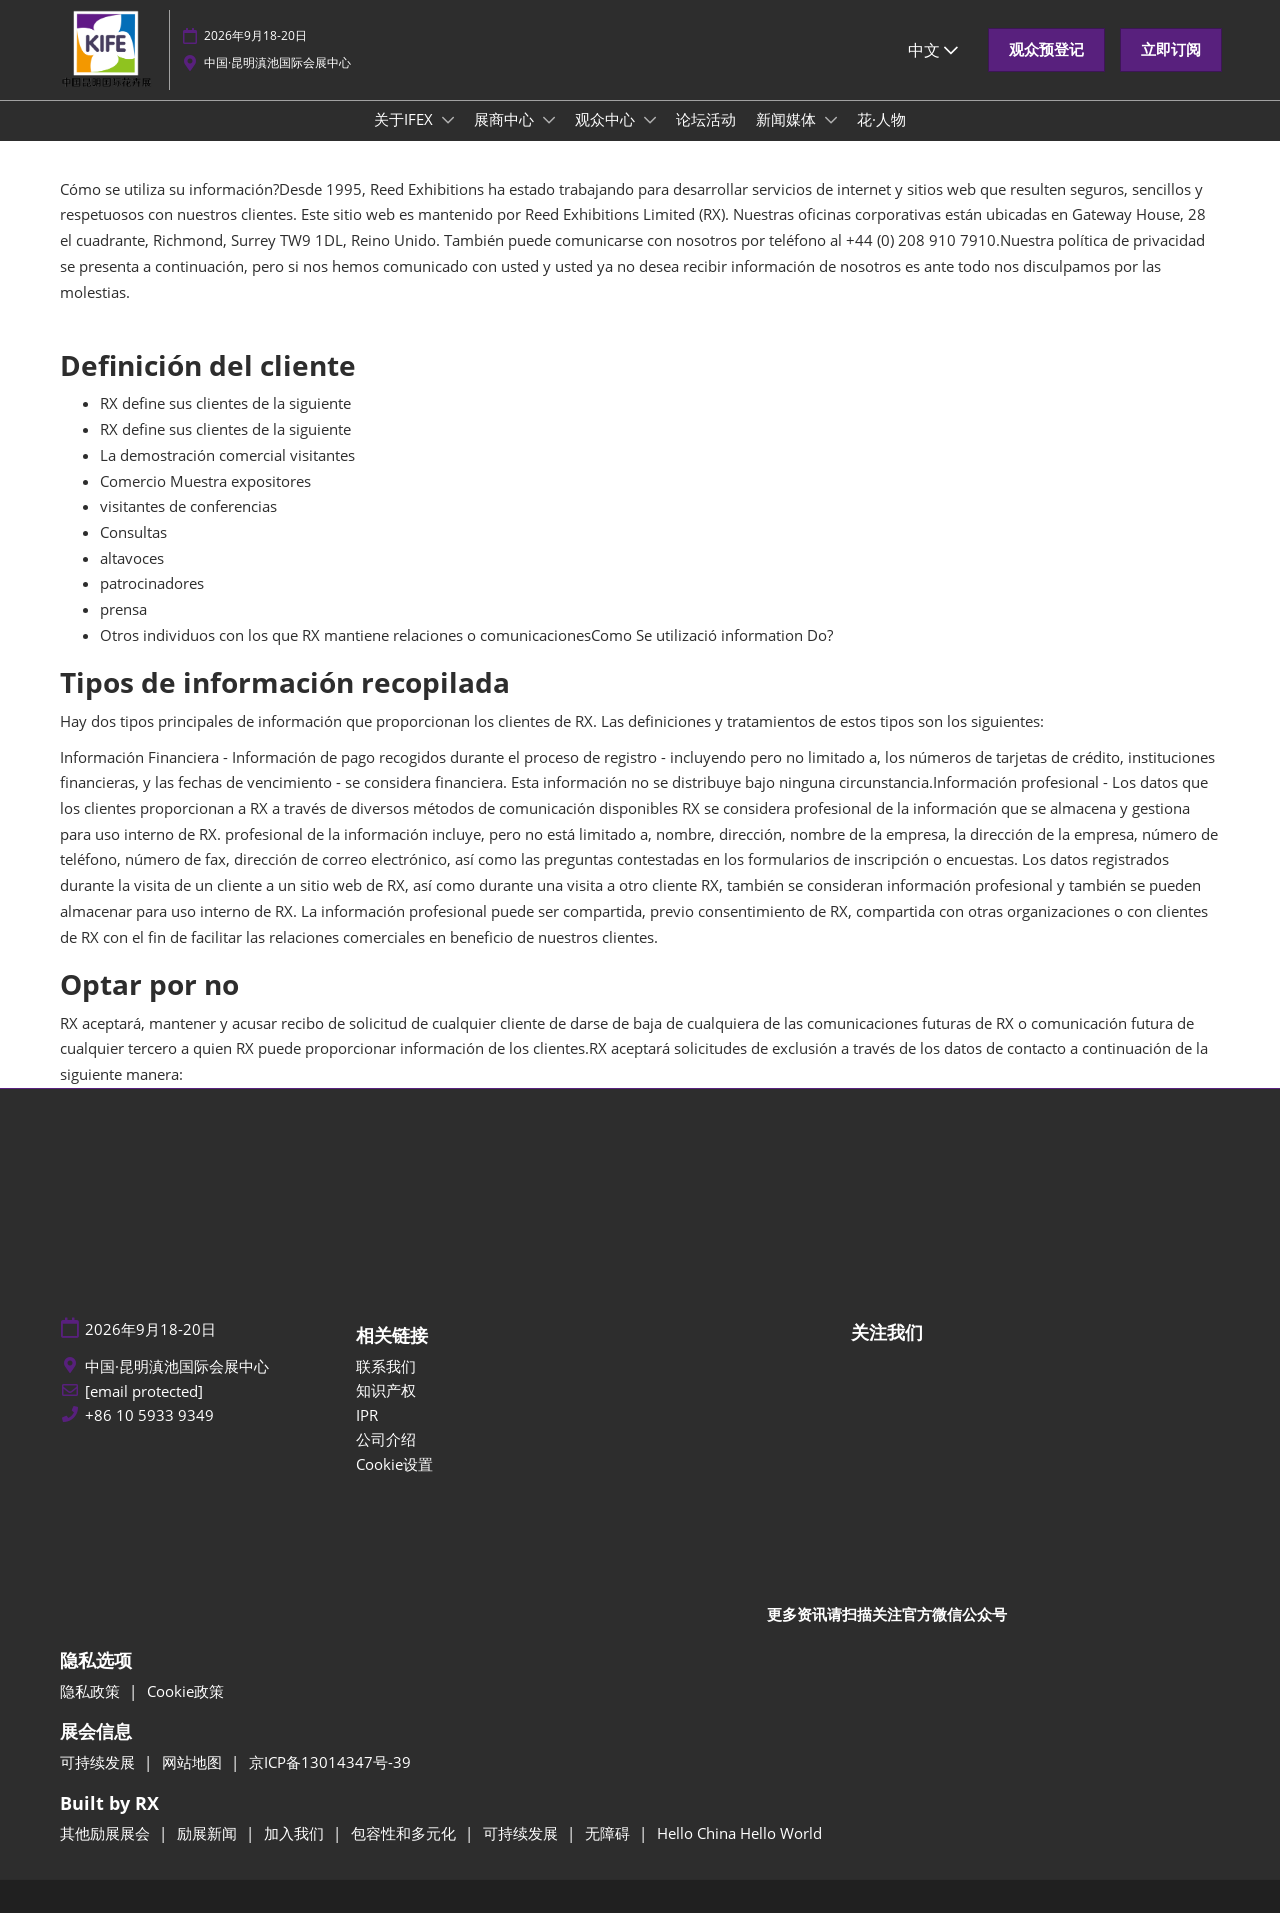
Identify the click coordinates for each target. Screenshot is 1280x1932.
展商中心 (506, 138)
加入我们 (296, 1852)
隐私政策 (92, 1710)
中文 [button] (933, 69)
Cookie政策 (185, 1710)
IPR (367, 1434)
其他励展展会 (107, 1852)
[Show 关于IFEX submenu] (448, 139)
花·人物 (881, 138)
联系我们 (386, 1385)
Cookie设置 (394, 1483)
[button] (1046, 69)
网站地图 (194, 1781)
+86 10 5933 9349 (149, 1434)
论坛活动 (706, 138)
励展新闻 (209, 1852)
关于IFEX (405, 138)
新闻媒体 (788, 138)
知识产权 (386, 1409)
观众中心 (607, 138)
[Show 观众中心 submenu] (650, 139)
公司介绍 (386, 1458)
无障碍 (609, 1852)
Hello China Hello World (739, 1852)
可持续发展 (99, 1781)
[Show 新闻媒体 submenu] (831, 139)
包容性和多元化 (405, 1852)
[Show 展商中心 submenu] (549, 139)
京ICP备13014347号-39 (330, 1781)
